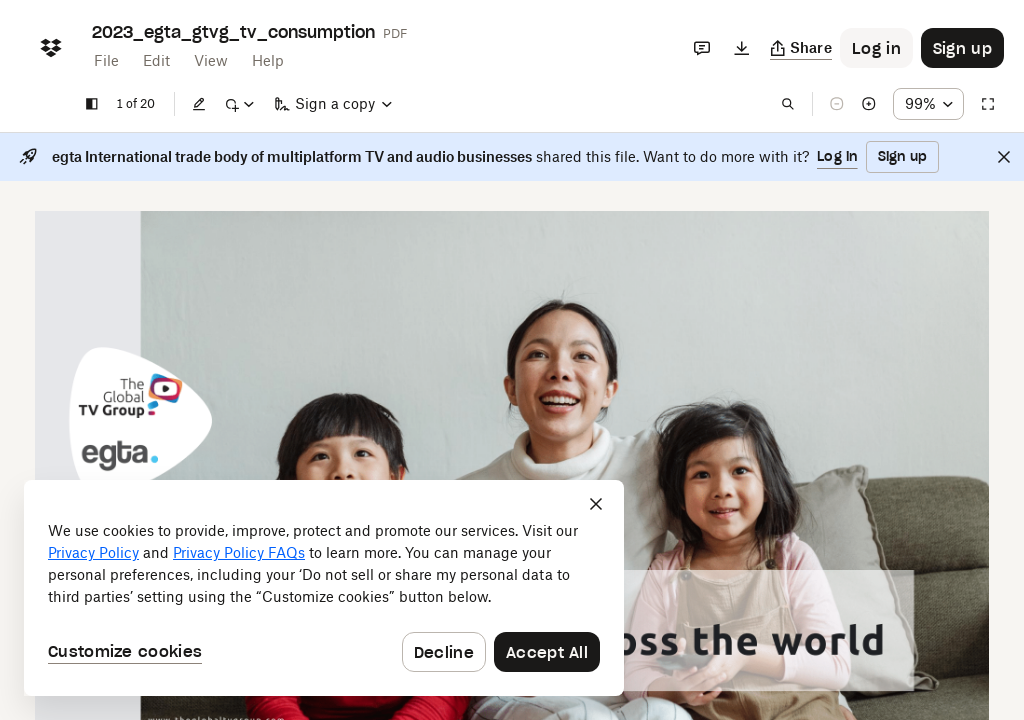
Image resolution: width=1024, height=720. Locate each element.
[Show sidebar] (92, 104)
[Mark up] (239, 104)
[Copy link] (801, 48)
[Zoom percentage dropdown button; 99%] (928, 104)
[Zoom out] (837, 104)
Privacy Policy (93, 552)
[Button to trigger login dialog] (876, 48)
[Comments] (702, 48)
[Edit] (199, 104)
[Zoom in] (869, 104)
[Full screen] (988, 104)
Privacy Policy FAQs (239, 552)
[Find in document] (788, 104)
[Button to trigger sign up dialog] (962, 48)
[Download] (742, 48)
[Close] (1004, 157)
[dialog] (324, 588)
